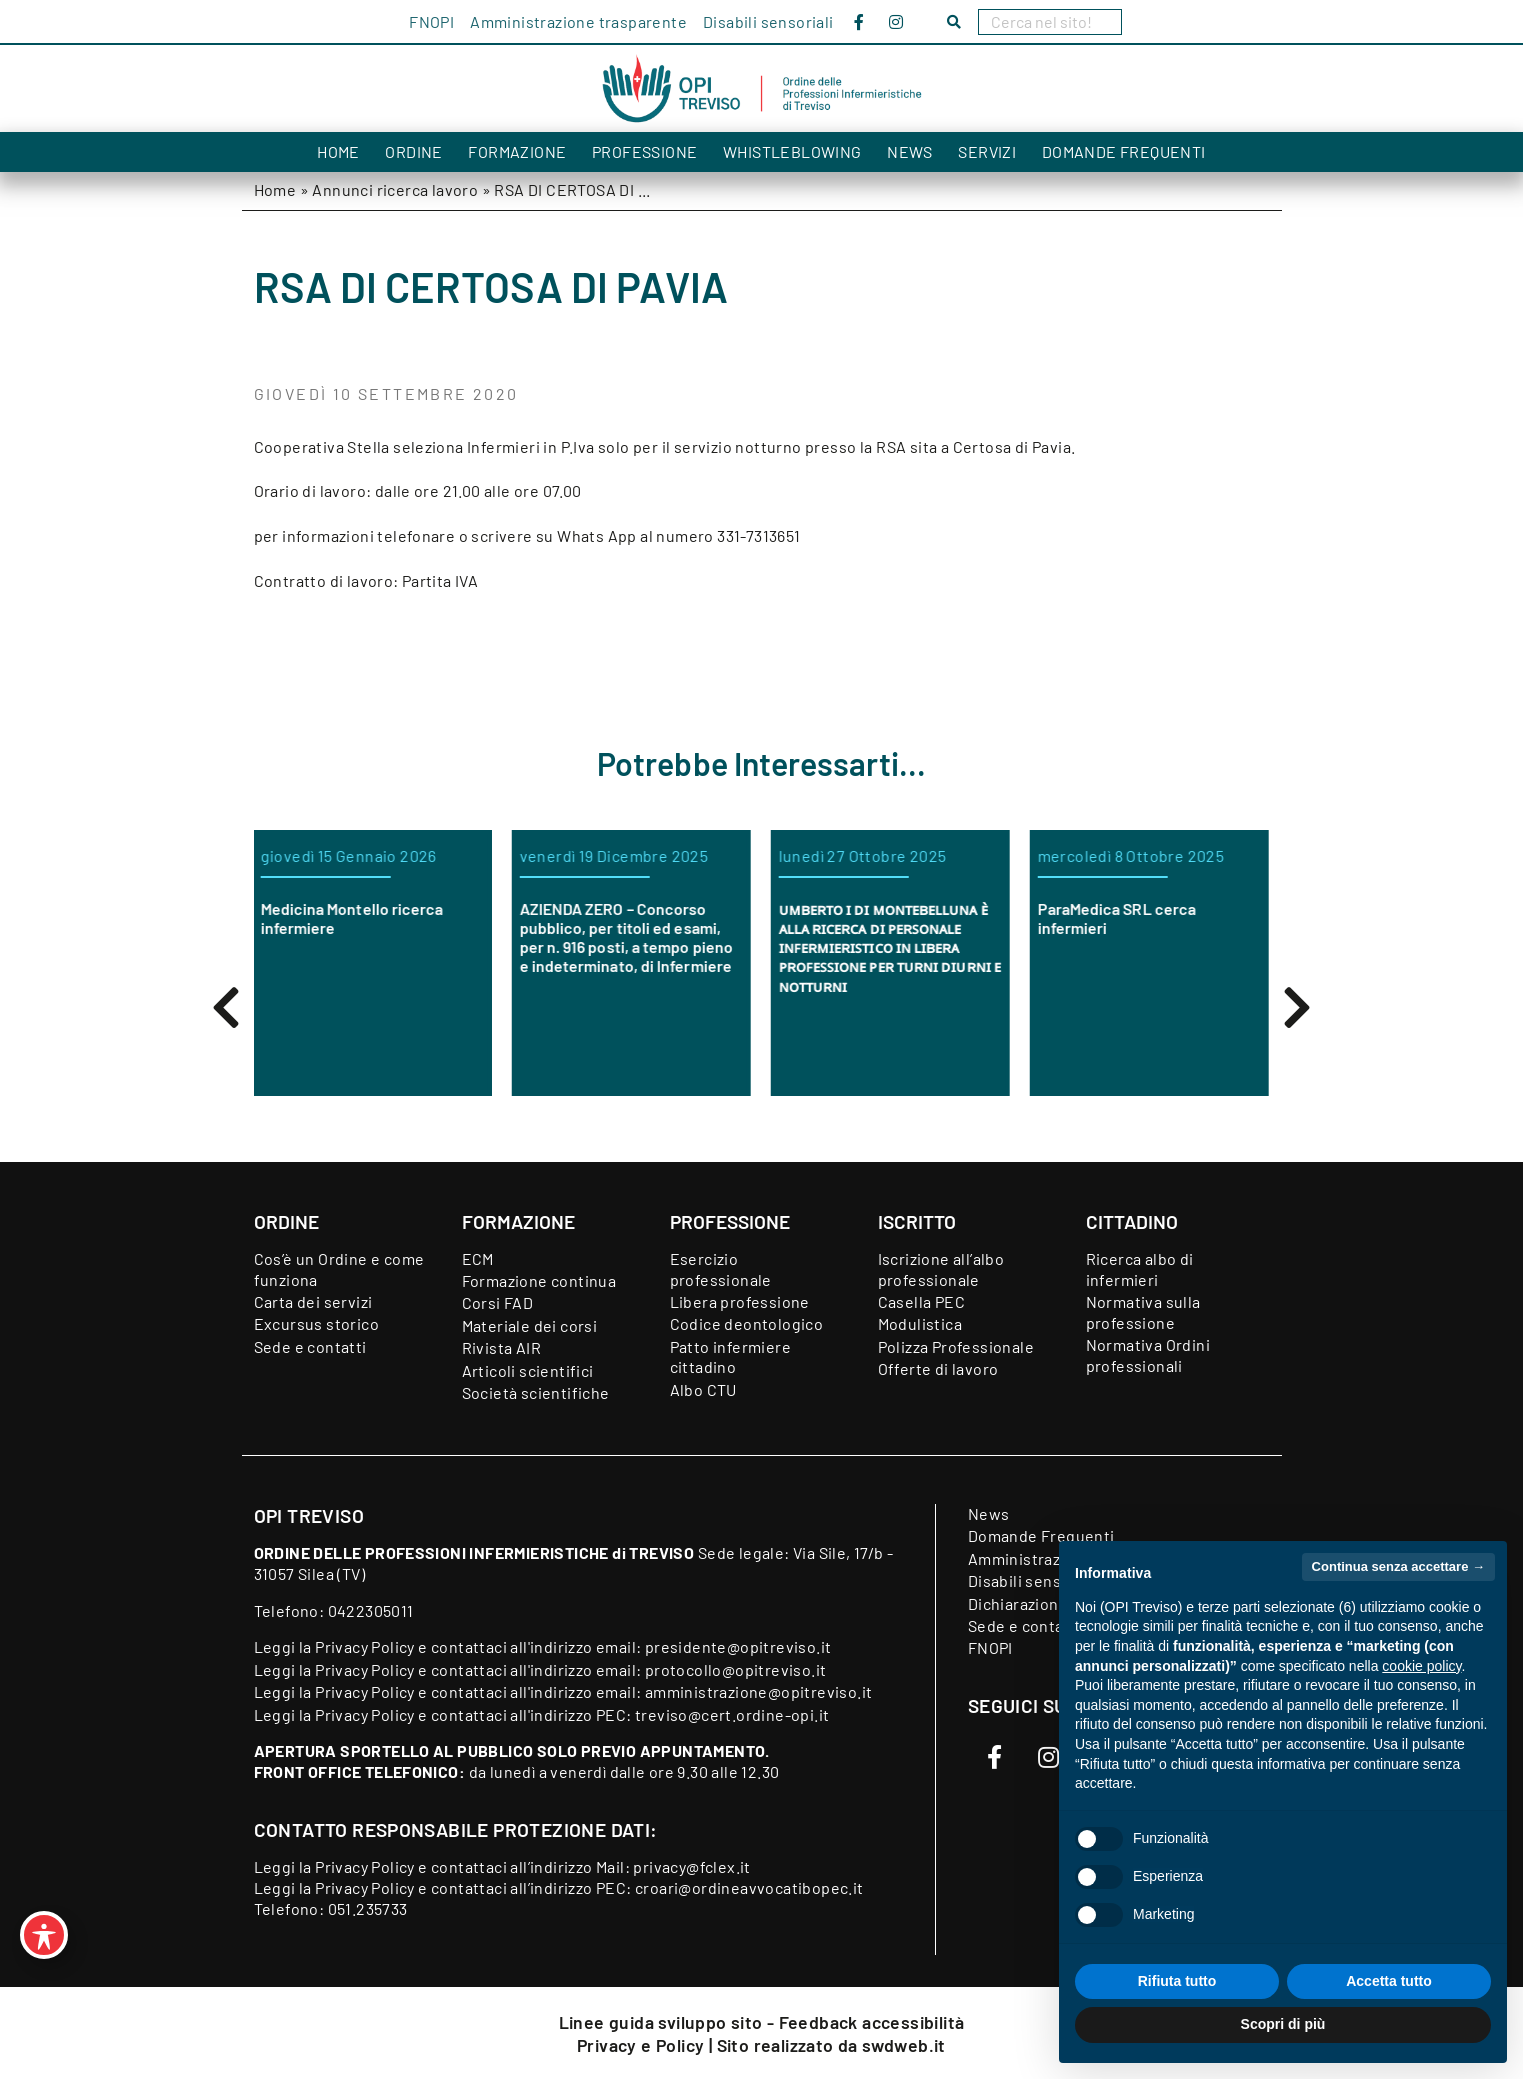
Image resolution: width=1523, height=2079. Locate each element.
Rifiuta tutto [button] (1177, 1981)
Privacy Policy (365, 1646)
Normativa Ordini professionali (1148, 1355)
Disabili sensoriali (768, 21)
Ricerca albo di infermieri (1140, 1269)
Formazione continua (539, 1280)
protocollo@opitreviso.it (736, 1669)
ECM (478, 1258)
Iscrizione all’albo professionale (941, 1269)
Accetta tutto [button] (1389, 1981)
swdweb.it (904, 2045)
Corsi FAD (498, 1302)
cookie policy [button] (1421, 1666)
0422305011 (371, 1610)
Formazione (517, 151)
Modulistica (920, 1323)
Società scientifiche (536, 1392)
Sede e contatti (310, 1346)
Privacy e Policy (643, 2045)
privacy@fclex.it (691, 1866)
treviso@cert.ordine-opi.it (732, 1714)
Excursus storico (316, 1323)
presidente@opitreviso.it (738, 1646)
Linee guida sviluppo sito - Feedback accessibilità (762, 2022)
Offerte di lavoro (938, 1368)
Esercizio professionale (721, 1269)
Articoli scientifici (528, 1370)
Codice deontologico (747, 1323)
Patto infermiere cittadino (730, 1357)
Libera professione (740, 1301)
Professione (644, 151)
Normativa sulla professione (1143, 1312)
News (910, 151)
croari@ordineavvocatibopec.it (749, 1887)
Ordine (413, 151)
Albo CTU (703, 1389)
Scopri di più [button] (1283, 2024)
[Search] (1050, 22)
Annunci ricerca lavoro (395, 189)
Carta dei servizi (313, 1301)
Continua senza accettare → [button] (1398, 1566)
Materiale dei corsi (530, 1325)
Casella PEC (921, 1301)
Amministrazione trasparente (578, 21)
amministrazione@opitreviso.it (759, 1691)
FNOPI (431, 21)
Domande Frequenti (1124, 151)
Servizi (987, 151)
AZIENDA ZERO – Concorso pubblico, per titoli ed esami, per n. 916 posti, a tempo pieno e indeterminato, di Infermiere (627, 937)
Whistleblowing (792, 151)
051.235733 (368, 1908)
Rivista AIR (501, 1347)
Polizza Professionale (956, 1346)
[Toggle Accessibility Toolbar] (44, 1935)
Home (338, 151)
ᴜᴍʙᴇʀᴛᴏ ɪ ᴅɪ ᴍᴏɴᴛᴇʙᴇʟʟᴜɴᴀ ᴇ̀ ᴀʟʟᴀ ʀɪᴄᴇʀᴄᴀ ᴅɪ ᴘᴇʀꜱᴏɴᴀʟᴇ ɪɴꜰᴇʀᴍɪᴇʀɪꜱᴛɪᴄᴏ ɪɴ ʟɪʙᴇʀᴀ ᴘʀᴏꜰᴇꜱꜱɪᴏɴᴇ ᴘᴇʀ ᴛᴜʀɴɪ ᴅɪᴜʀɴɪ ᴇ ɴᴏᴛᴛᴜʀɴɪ (891, 947)
